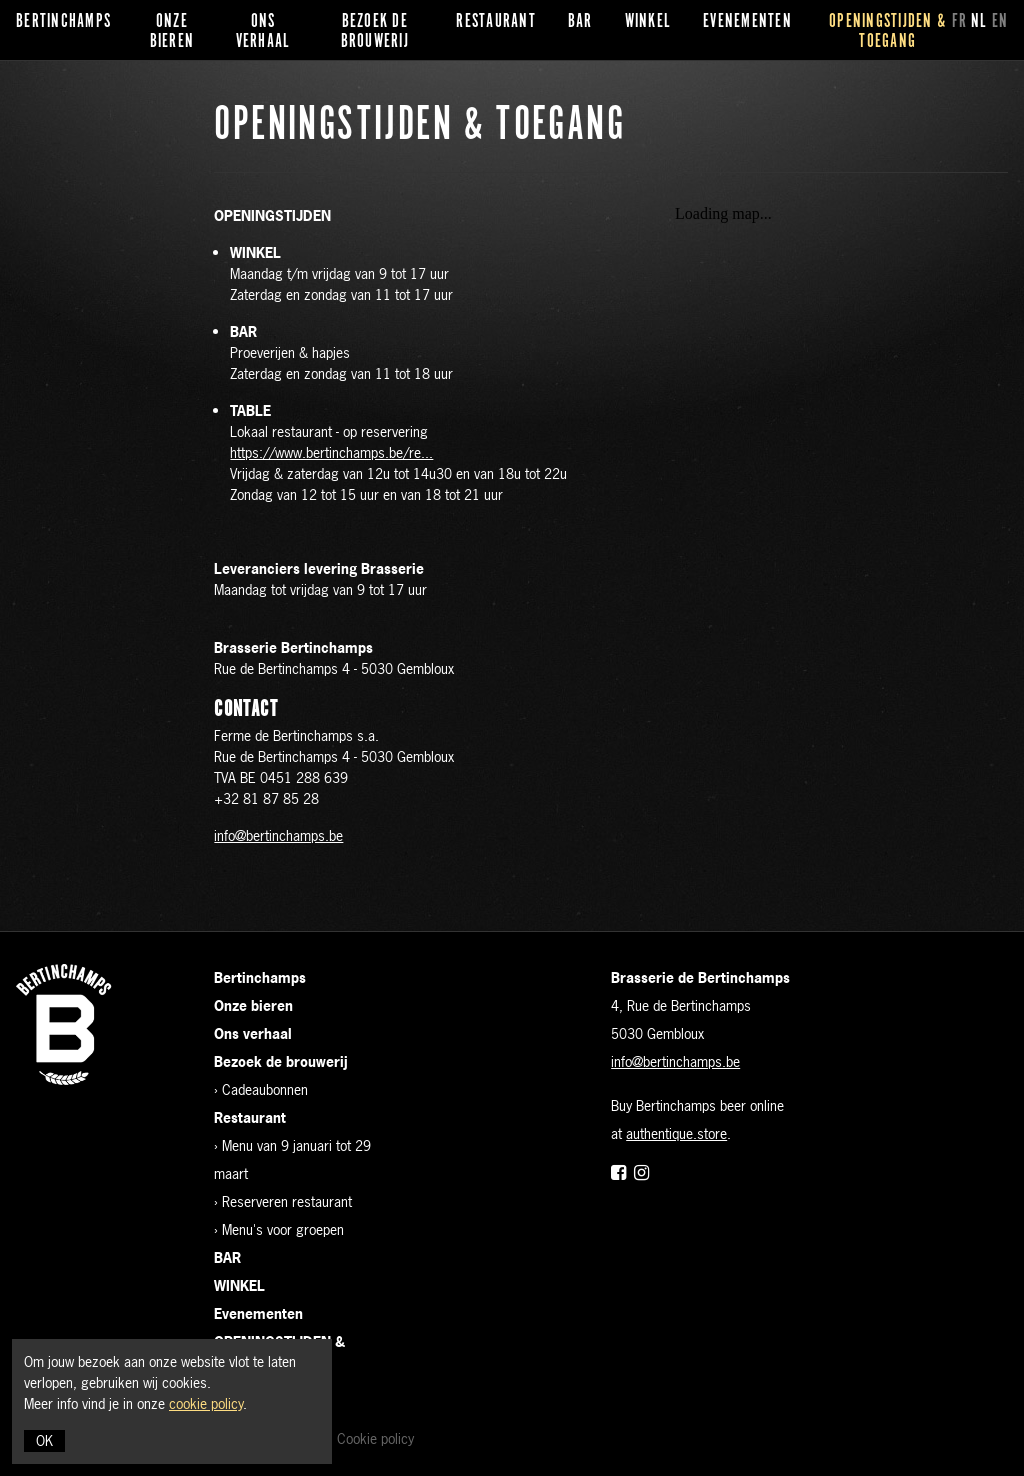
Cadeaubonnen (265, 1089)
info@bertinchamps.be (278, 835)
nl (979, 22)
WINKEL (648, 22)
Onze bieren (172, 32)
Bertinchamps (63, 22)
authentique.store (676, 1133)
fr (960, 22)
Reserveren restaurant (287, 1201)
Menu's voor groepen (283, 1229)
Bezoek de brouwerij (375, 32)
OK (44, 1440)
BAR (580, 22)
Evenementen (747, 22)
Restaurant (496, 22)
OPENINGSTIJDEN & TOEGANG (887, 32)
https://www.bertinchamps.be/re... (331, 452)
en (1000, 22)
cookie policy (206, 1403)
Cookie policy (375, 1438)
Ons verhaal (263, 32)
